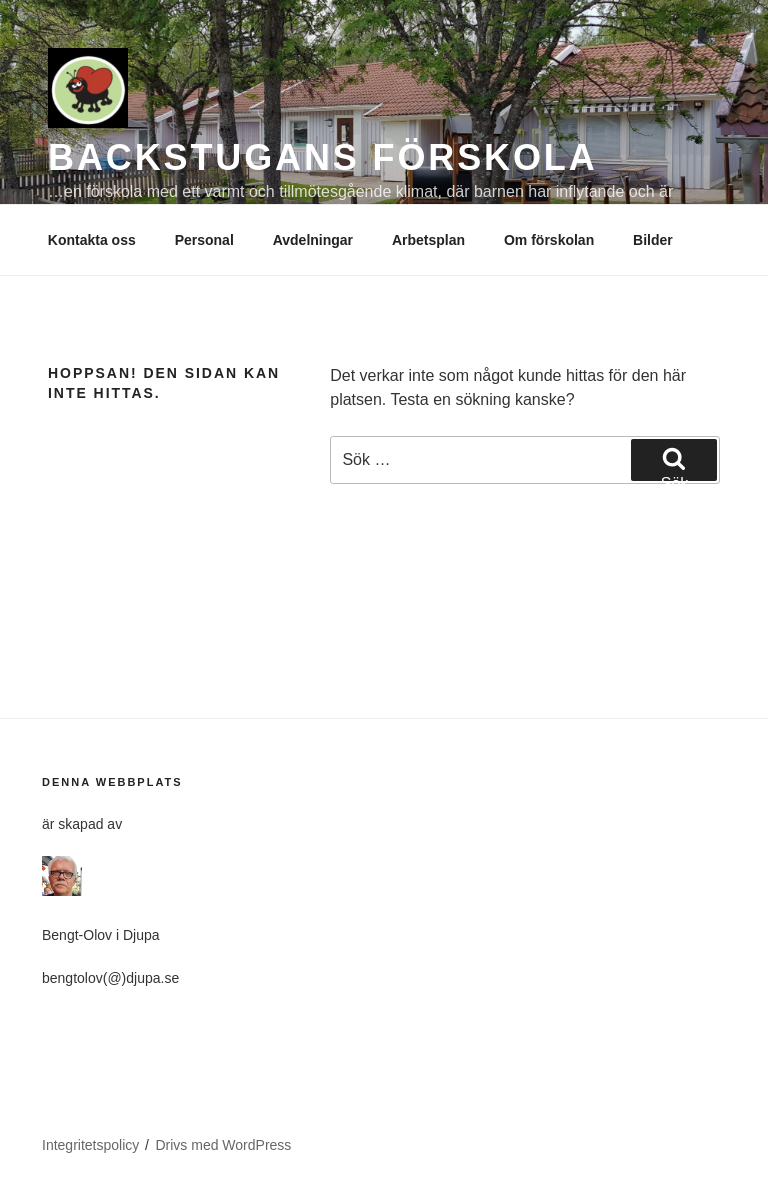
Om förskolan (549, 240)
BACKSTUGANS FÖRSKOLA (323, 157)
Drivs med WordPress (223, 1145)
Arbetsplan (428, 240)
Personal (204, 240)
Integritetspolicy (90, 1145)
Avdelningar (313, 240)
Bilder (653, 240)
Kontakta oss (92, 240)
